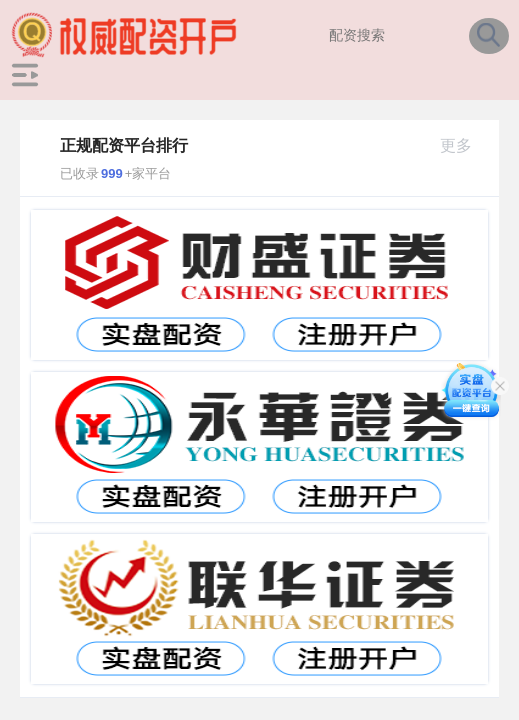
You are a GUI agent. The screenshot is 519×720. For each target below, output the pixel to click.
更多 (464, 145)
